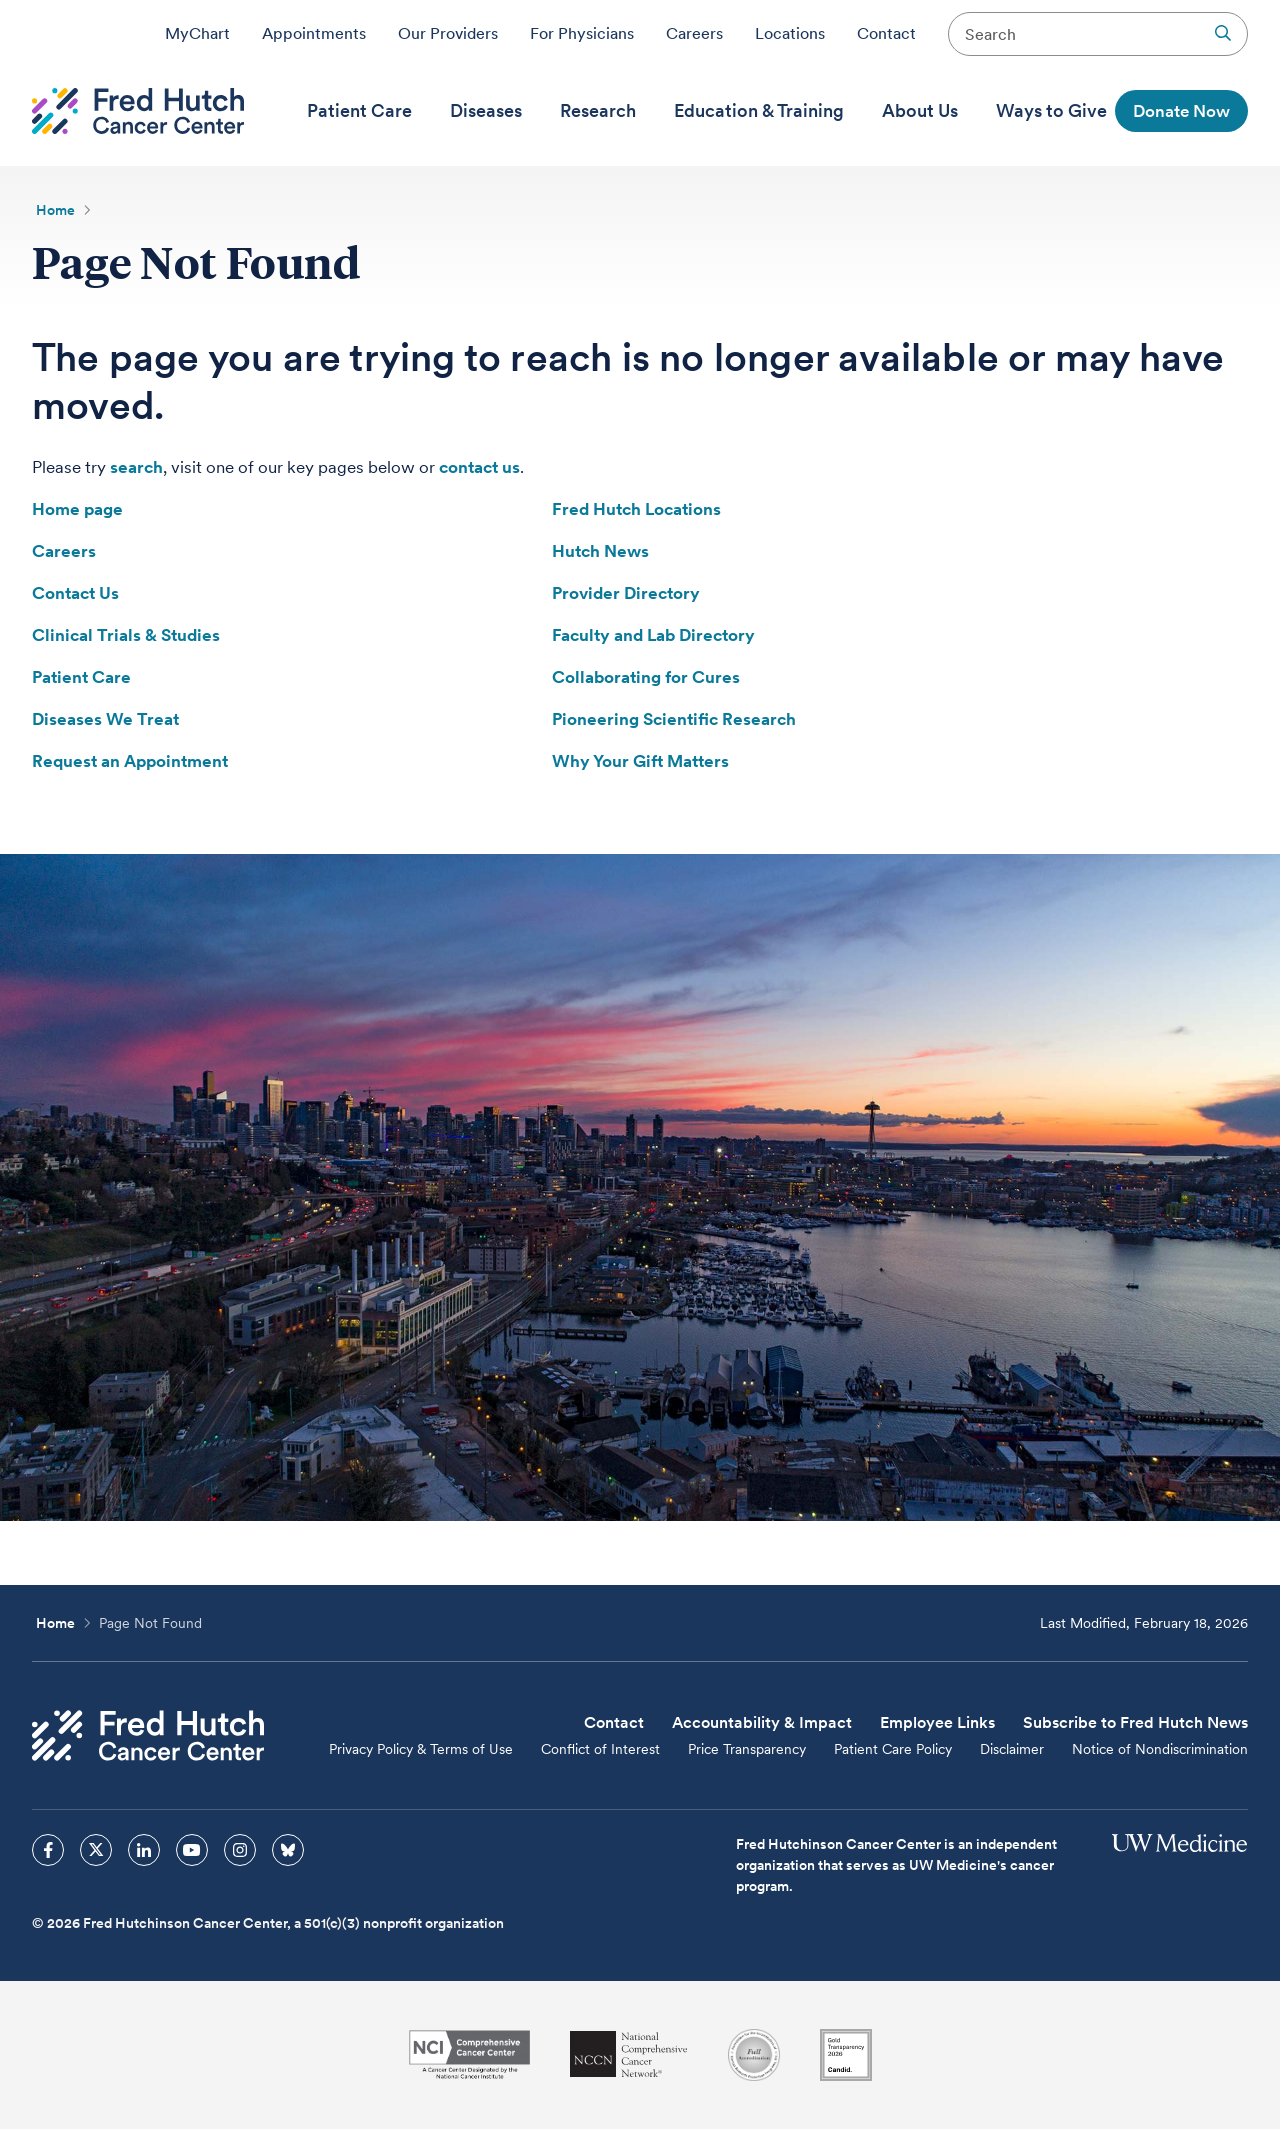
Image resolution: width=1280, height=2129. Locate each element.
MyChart (197, 33)
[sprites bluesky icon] (288, 1850)
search (136, 467)
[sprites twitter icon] (96, 1850)
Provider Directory (626, 593)
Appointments (314, 33)
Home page (77, 509)
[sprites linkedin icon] (144, 1850)
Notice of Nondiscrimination (1160, 1749)
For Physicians (582, 33)
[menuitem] (359, 111)
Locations (790, 33)
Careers (694, 33)
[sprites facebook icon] (48, 1850)
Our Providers (448, 33)
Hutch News (600, 551)
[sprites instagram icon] (240, 1850)
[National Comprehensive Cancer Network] (629, 2054)
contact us (479, 467)
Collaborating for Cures (646, 677)
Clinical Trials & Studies (126, 635)
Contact (886, 33)
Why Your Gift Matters (640, 761)
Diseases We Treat (105, 719)
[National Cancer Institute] (469, 2054)
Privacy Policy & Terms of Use (421, 1749)
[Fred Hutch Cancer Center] (148, 1735)
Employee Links (937, 1722)
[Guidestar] (846, 2055)
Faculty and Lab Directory (653, 635)
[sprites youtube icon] (192, 1850)
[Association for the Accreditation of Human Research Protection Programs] (754, 2055)
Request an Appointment (130, 761)
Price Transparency (747, 1749)
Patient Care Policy (893, 1749)
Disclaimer (1012, 1749)
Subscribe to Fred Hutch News (1135, 1722)
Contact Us (75, 593)
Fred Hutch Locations (636, 509)
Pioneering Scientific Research (674, 719)
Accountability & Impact (762, 1722)
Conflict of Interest (600, 1749)
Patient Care (81, 677)
